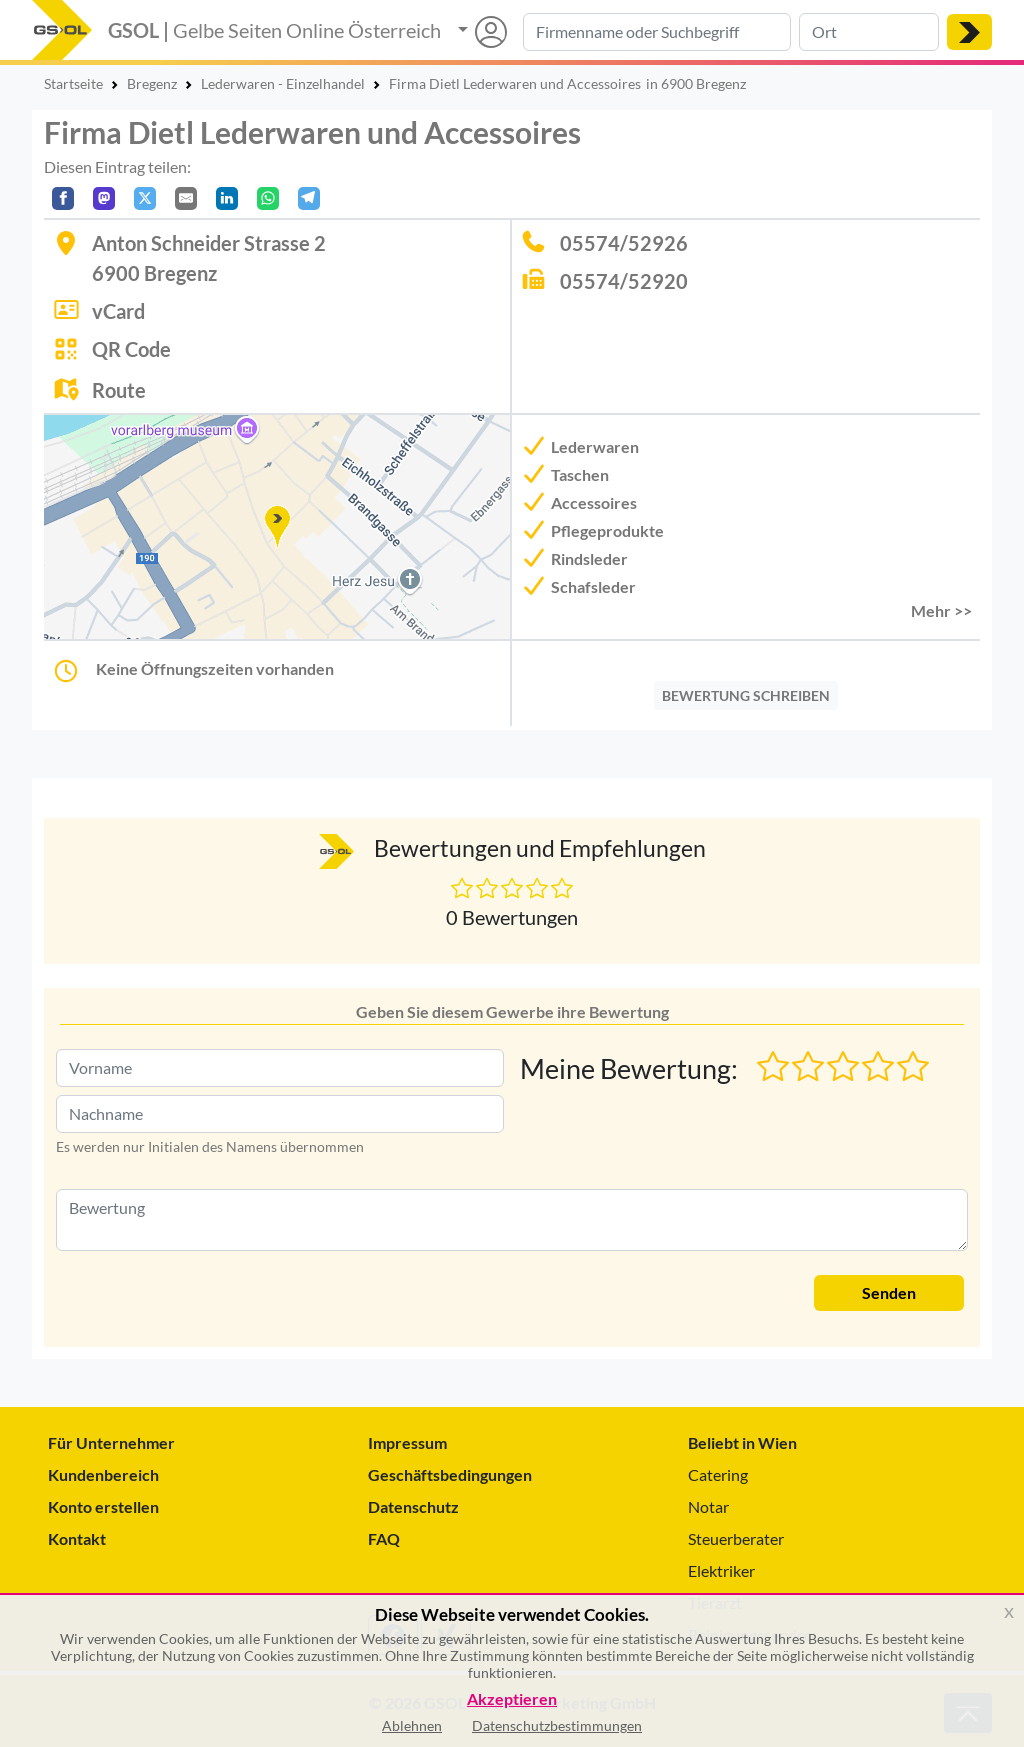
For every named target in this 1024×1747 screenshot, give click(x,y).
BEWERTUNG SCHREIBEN (746, 695)
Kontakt (77, 1538)
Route (119, 390)
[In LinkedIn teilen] (227, 198)
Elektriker (721, 1570)
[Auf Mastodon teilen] (104, 198)
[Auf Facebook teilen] (63, 198)
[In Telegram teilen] (309, 198)
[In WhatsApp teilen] (268, 198)
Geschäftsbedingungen (450, 1474)
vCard (118, 311)
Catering (718, 1474)
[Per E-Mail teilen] (186, 198)
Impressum (407, 1442)
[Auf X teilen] (145, 198)
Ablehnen (412, 1725)
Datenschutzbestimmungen (557, 1725)
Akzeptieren (512, 1699)
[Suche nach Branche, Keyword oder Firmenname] (657, 32)
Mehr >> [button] (941, 610)
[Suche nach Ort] (869, 32)
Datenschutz (413, 1506)
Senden (889, 1292)
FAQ (384, 1538)
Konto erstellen (103, 1506)
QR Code (131, 349)
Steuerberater (736, 1538)
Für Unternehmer (111, 1442)
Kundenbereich (103, 1474)
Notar (708, 1506)
